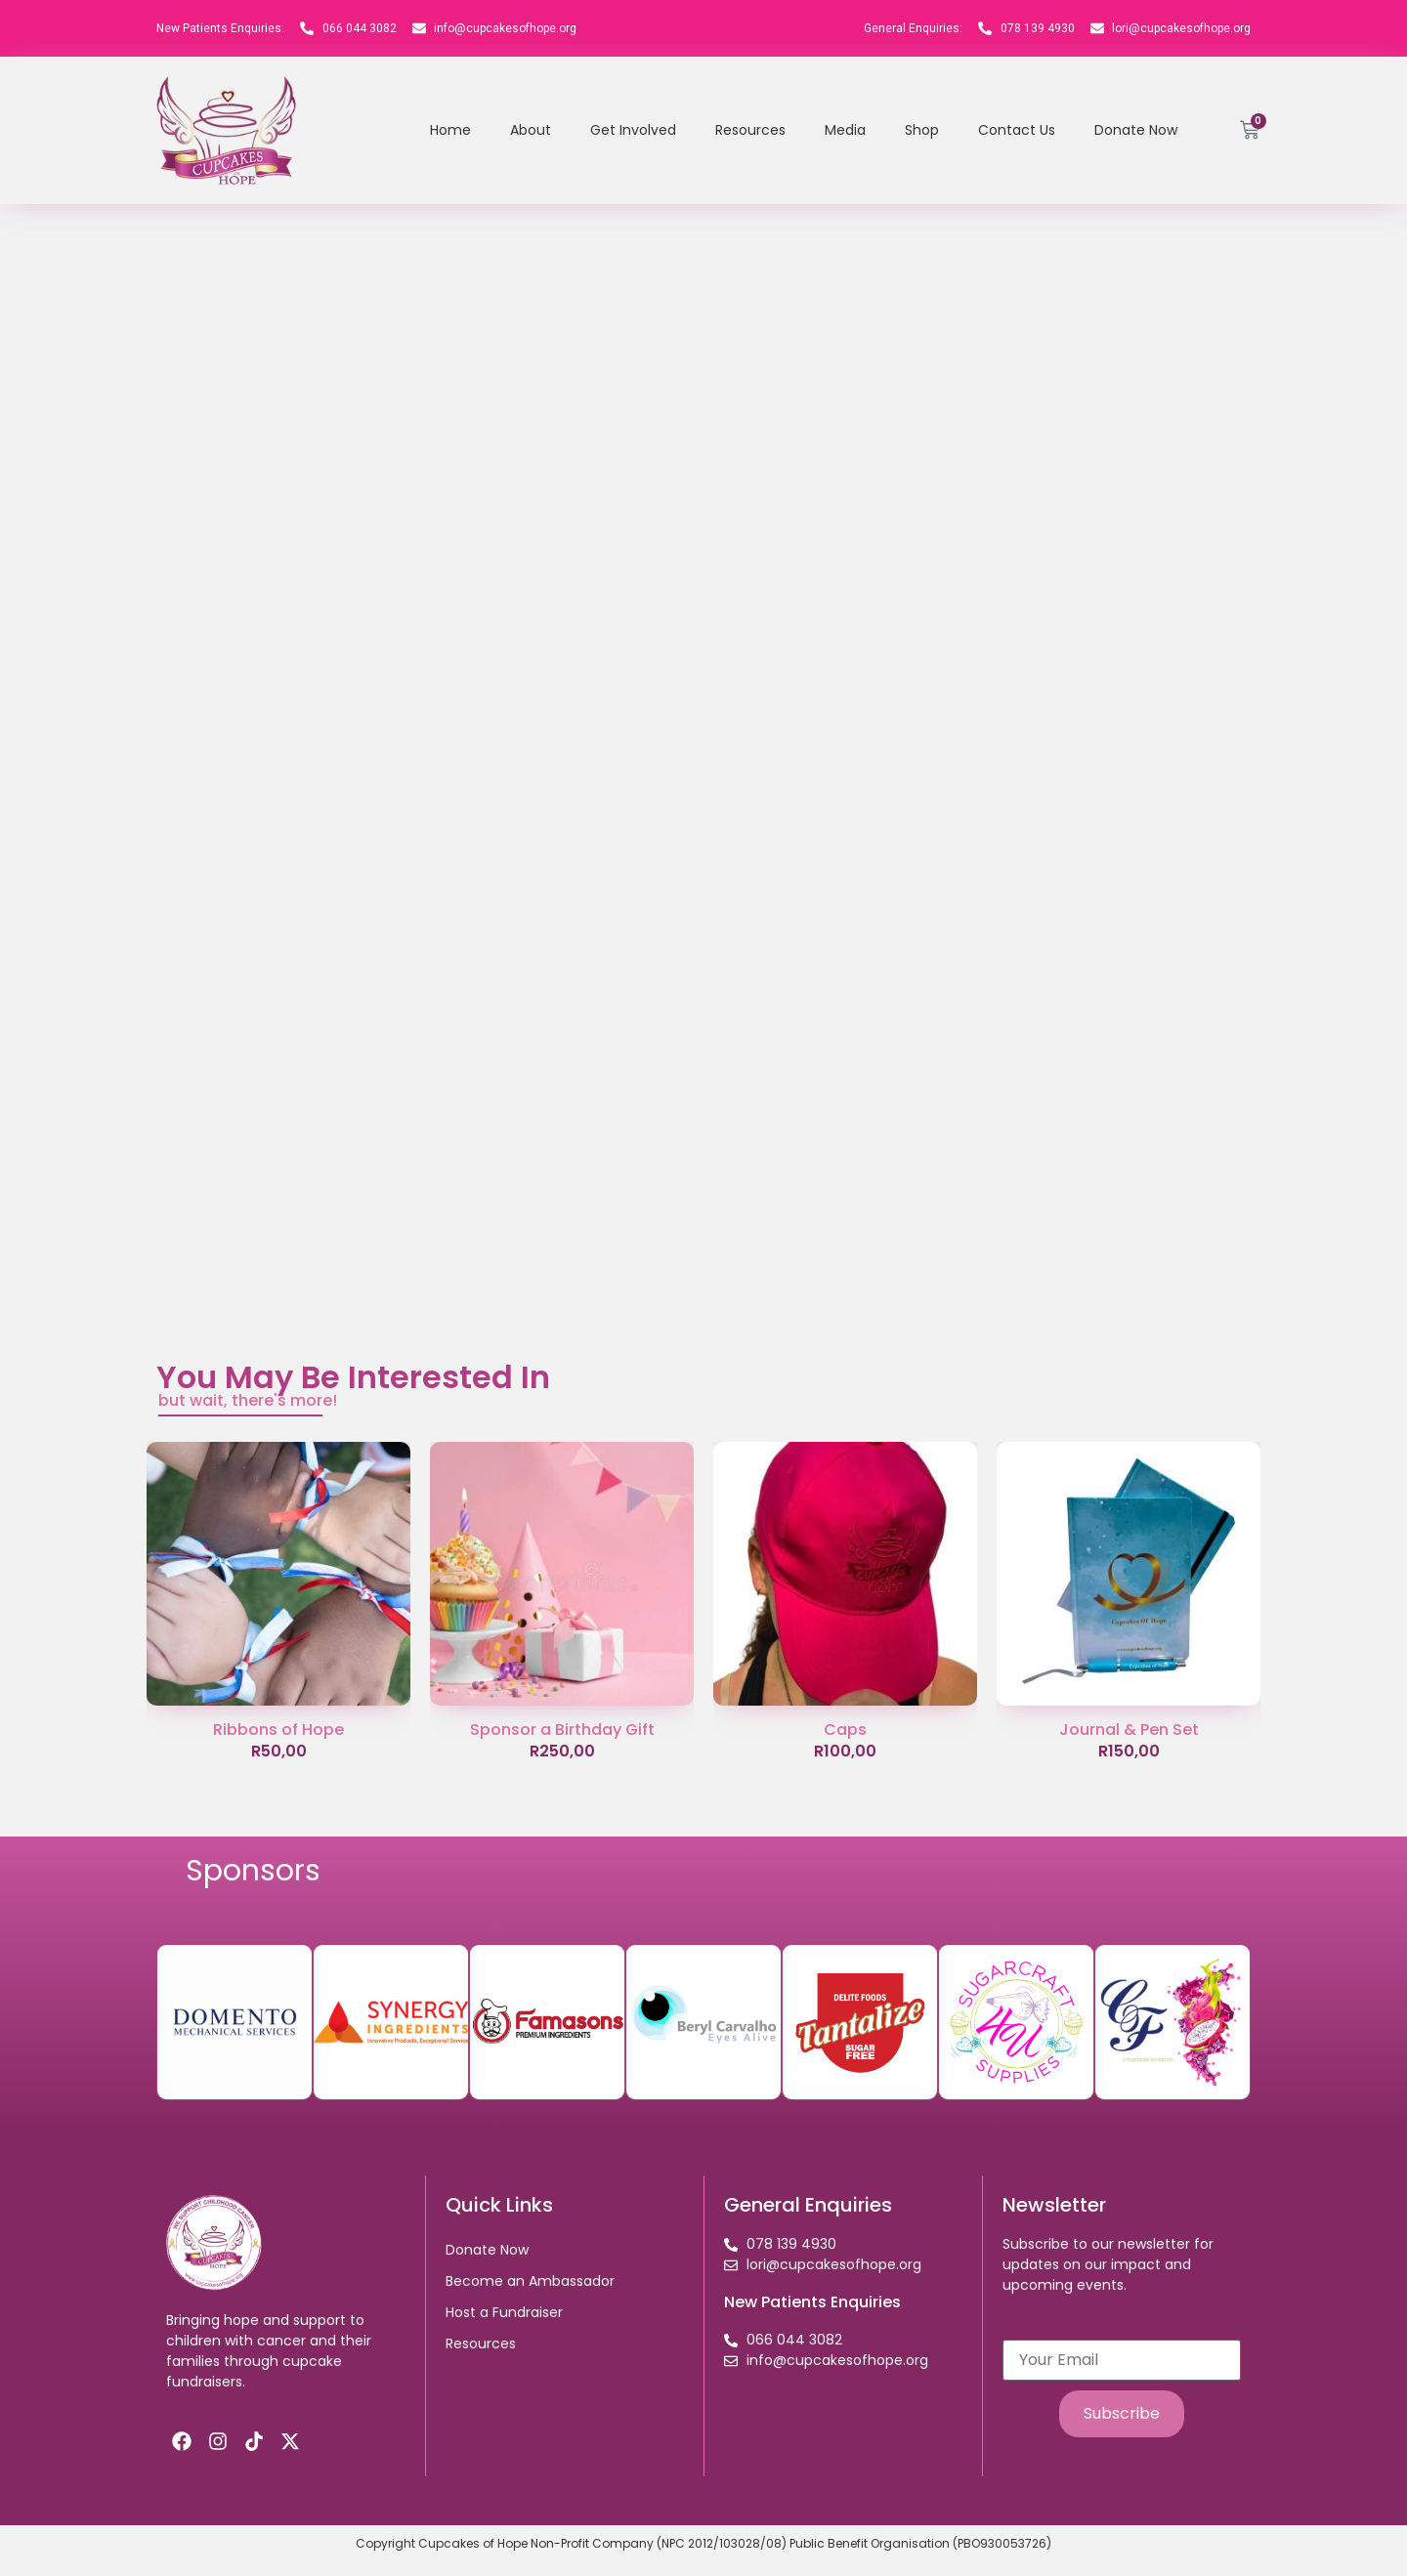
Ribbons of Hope (278, 1729)
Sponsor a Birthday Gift (562, 1729)
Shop (922, 130)
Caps (845, 1729)
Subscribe (1122, 2413)
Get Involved (633, 130)
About (530, 130)
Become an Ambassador (530, 2281)
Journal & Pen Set (1129, 1729)
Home (450, 130)
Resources (750, 130)
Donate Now (1135, 130)
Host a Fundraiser (504, 2312)
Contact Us (1016, 130)
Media (845, 130)
